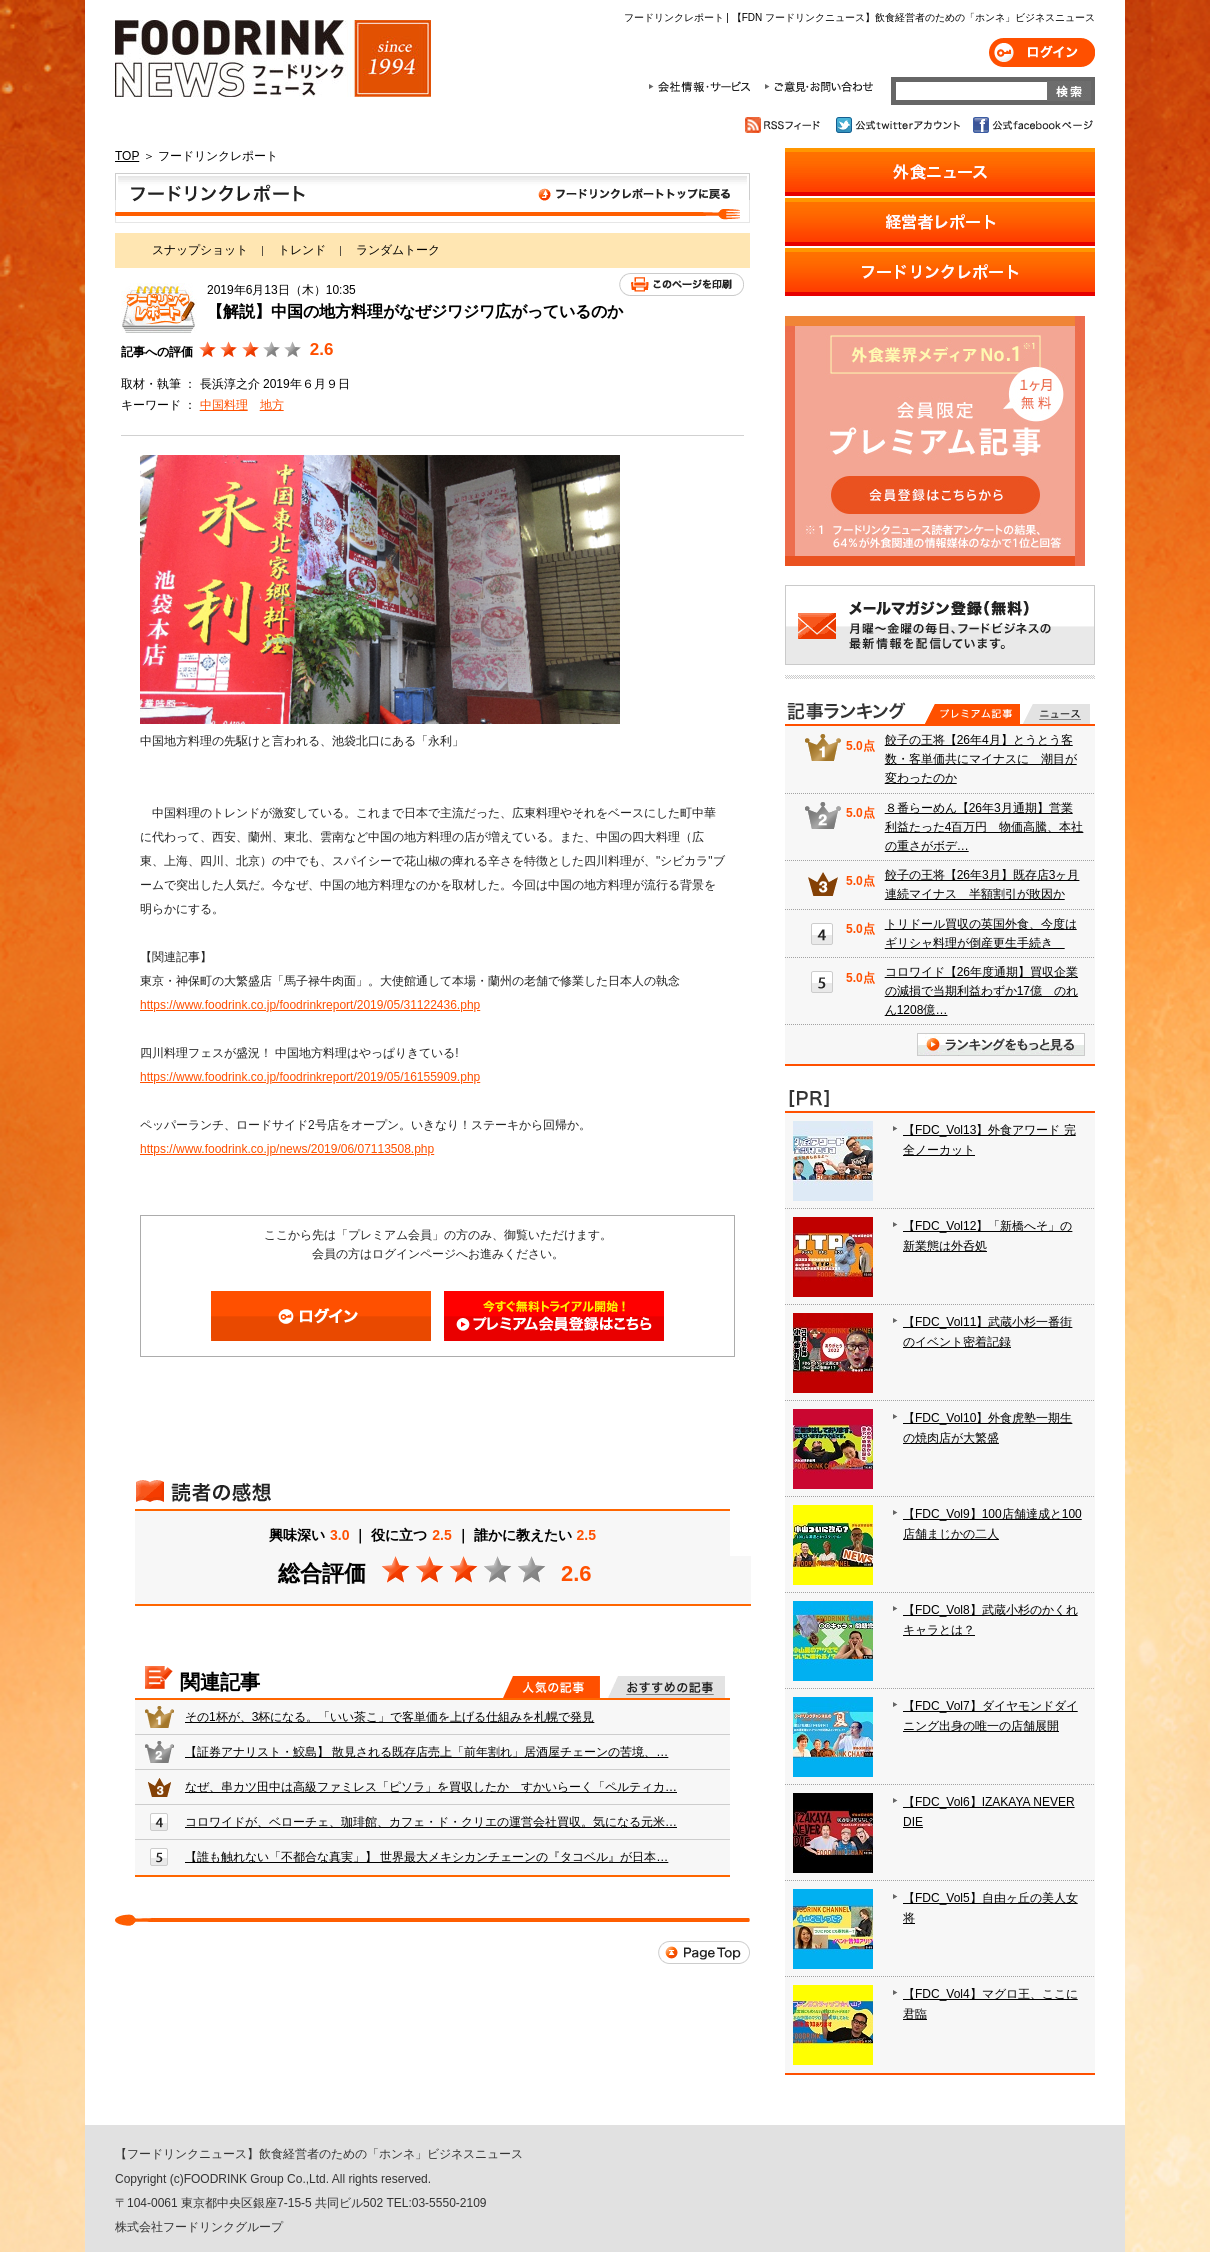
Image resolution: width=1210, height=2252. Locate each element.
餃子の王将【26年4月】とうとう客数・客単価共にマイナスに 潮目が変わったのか (981, 759)
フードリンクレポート (432, 198)
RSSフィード (785, 125)
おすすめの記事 (666, 1687)
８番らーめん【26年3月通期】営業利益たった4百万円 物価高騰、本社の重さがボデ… (984, 827)
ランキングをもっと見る (1001, 1044)
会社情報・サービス (703, 87)
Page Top (704, 1952)
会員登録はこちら (554, 1316)
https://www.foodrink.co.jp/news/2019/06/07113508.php (287, 1149)
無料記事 (1056, 714)
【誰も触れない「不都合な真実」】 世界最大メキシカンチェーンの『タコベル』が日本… (426, 1857)
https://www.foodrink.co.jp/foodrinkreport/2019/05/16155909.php (310, 1077)
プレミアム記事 (972, 714)
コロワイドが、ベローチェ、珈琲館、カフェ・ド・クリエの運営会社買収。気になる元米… (431, 1822)
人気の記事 (551, 1687)
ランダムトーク (398, 250)
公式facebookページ (1031, 125)
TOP (127, 156)
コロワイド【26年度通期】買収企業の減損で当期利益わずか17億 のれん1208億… (981, 991)
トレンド (302, 250)
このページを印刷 (681, 284)
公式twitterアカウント (899, 125)
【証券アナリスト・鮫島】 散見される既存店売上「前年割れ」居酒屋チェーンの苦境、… (426, 1752)
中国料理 (224, 405)
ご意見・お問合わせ (818, 87)
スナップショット (200, 250)
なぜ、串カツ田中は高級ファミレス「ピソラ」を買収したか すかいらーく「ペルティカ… (431, 1787)
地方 (272, 405)
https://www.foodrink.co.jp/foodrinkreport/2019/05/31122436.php (310, 1005)
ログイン (1042, 52)
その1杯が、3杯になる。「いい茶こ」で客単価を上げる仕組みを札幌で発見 (389, 1717)
